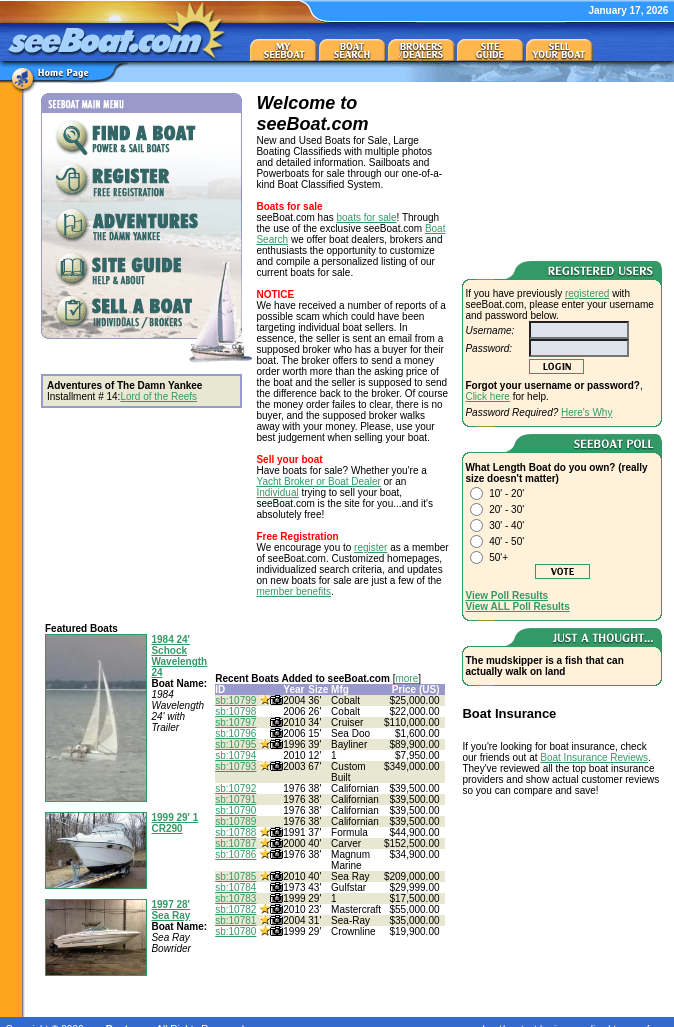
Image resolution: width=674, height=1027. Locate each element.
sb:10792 (235, 788)
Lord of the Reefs (158, 396)
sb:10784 (235, 887)
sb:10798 (235, 711)
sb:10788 (235, 832)
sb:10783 (235, 898)
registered (587, 293)
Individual (277, 492)
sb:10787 (235, 843)
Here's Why (586, 412)
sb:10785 (235, 876)
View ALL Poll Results (517, 606)
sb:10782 (235, 909)
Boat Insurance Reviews (594, 757)
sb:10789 (235, 821)
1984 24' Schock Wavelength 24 (179, 656)
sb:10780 (235, 931)
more (406, 678)
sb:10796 (235, 733)
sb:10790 (235, 810)
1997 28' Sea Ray (170, 910)
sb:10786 (235, 854)
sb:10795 (235, 744)
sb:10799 (235, 700)
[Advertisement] (562, 168)
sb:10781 (235, 920)
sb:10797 (235, 722)
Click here (487, 396)
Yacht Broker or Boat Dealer (318, 481)
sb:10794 (235, 755)
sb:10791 (235, 799)
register (370, 547)
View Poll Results (506, 595)
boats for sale (367, 217)
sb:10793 (235, 766)
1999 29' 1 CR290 (174, 823)
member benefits (293, 591)
